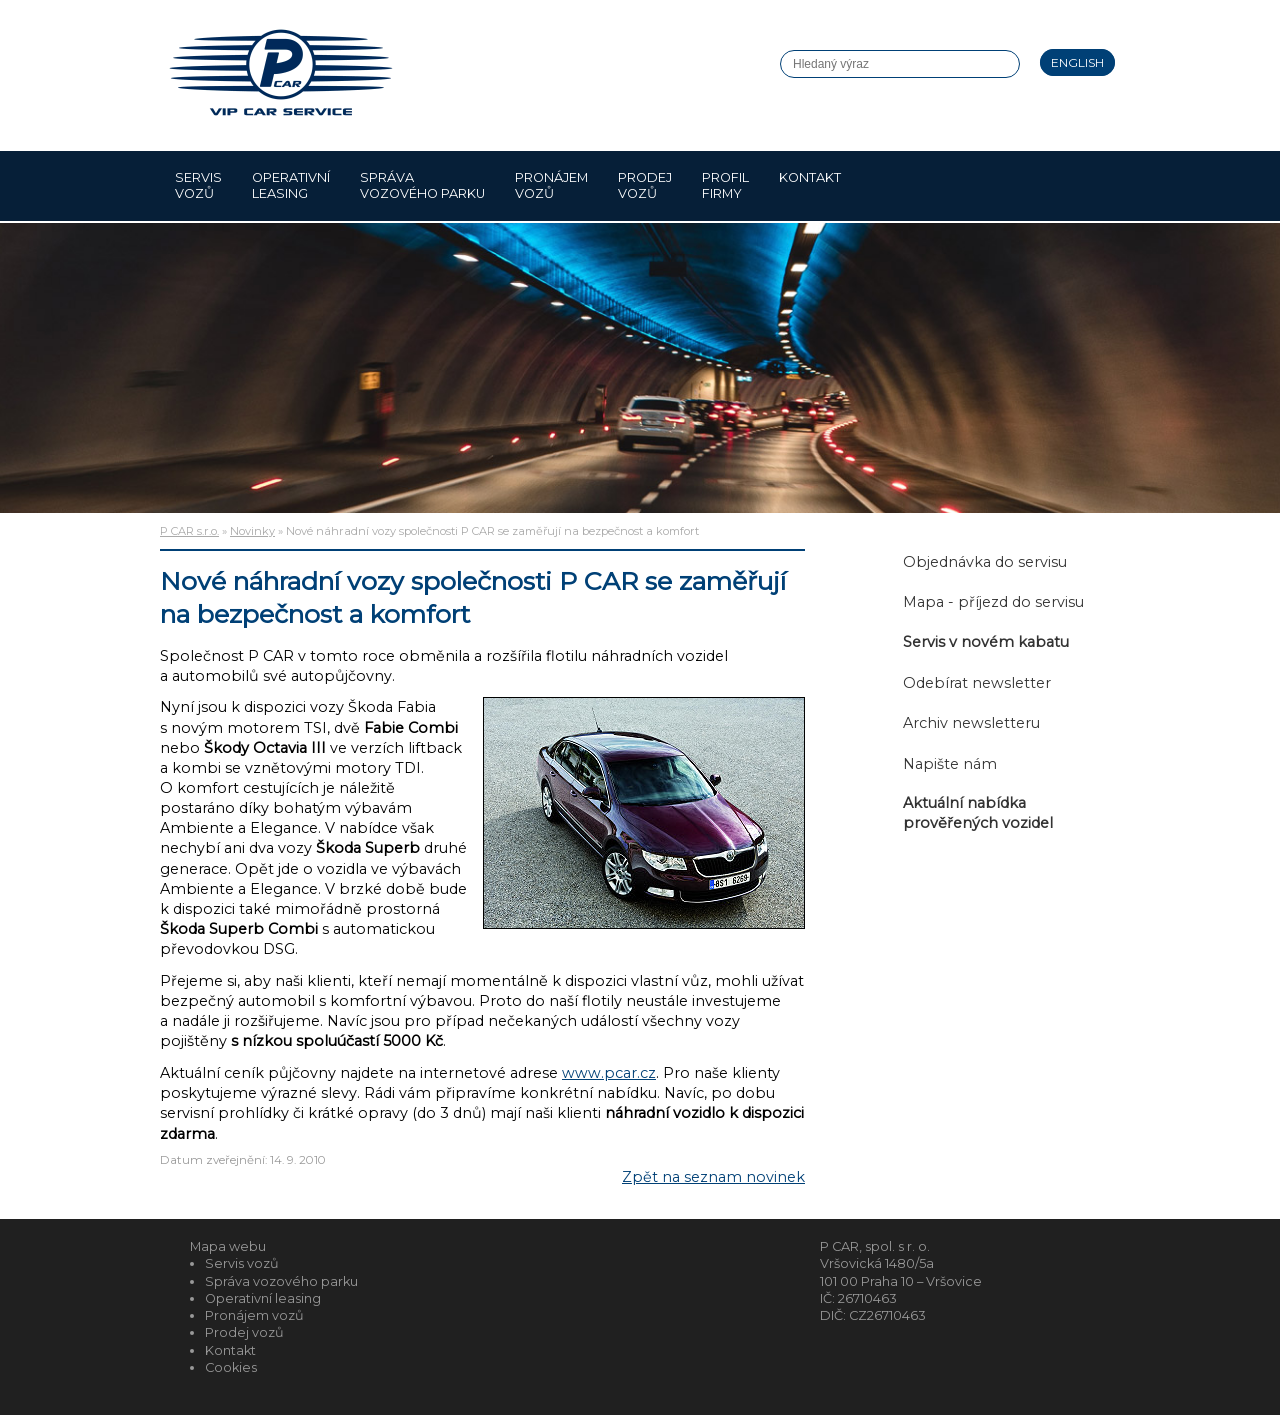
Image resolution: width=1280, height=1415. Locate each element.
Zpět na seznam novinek (713, 1177)
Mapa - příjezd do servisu (993, 602)
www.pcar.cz (609, 1073)
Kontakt (810, 185)
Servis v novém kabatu (986, 642)
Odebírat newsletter (977, 683)
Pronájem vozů (551, 185)
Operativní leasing (291, 185)
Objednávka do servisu (985, 562)
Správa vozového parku (422, 185)
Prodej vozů (645, 185)
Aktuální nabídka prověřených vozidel (978, 813)
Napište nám (950, 764)
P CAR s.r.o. (189, 531)
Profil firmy (725, 185)
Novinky (252, 531)
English (1077, 62)
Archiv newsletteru (971, 723)
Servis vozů (198, 185)
